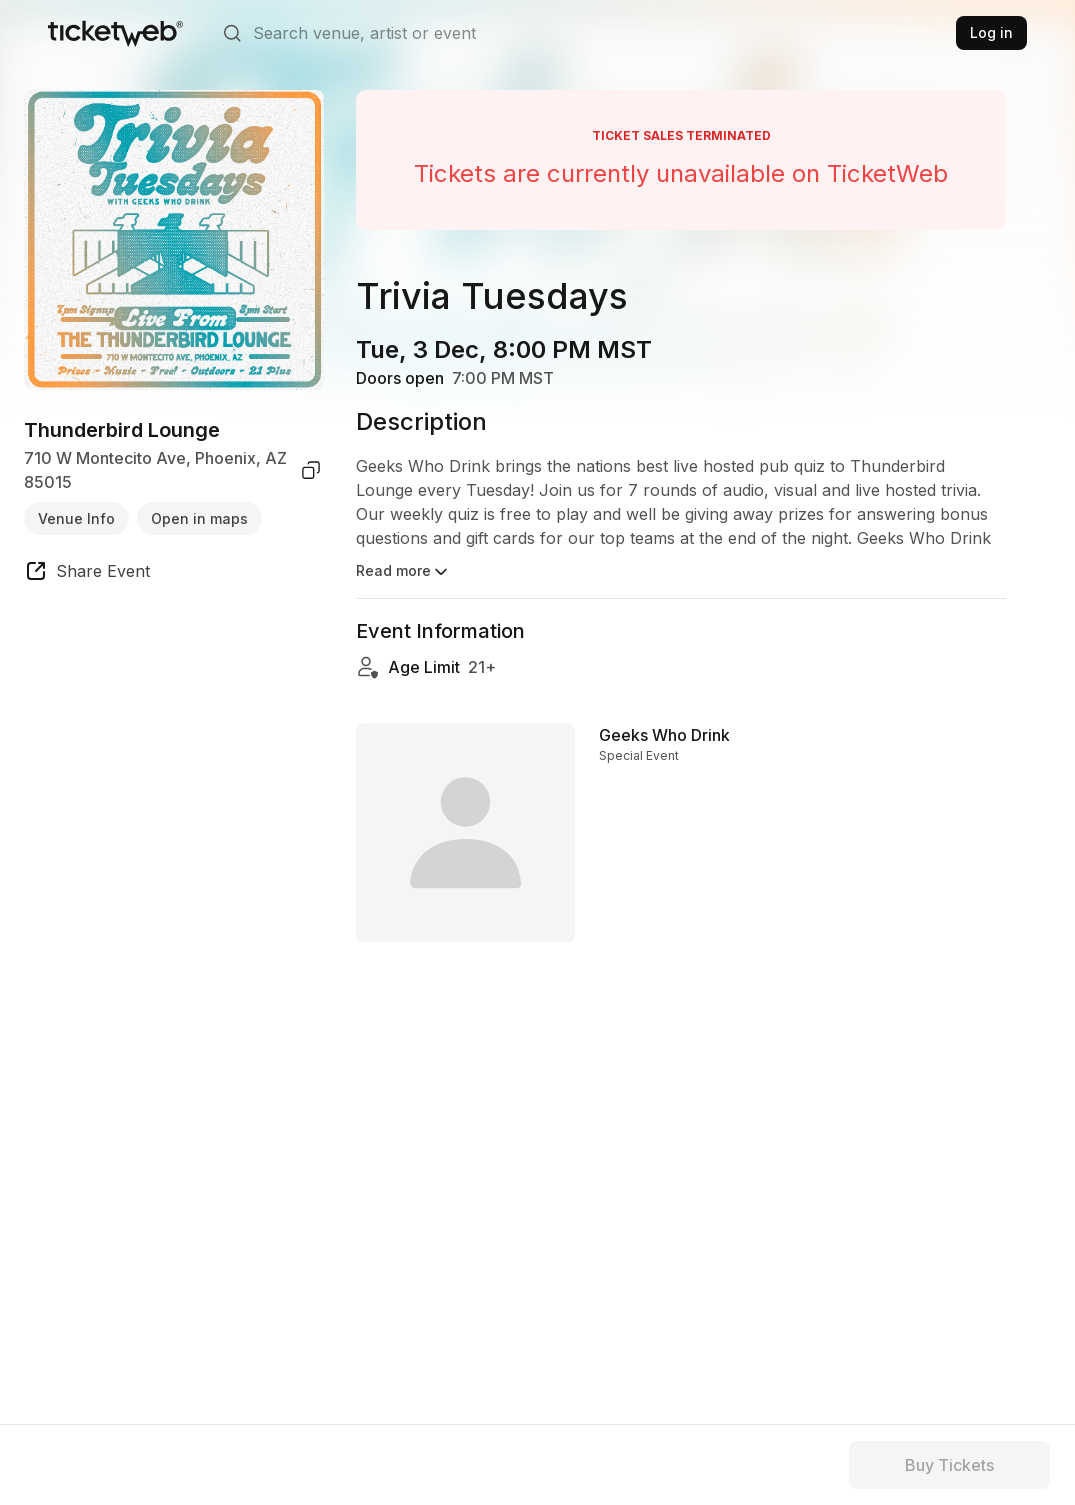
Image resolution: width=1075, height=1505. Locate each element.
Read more (403, 572)
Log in (991, 32)
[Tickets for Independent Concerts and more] (115, 33)
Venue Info (76, 518)
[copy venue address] (311, 470)
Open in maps (199, 518)
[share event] (87, 574)
